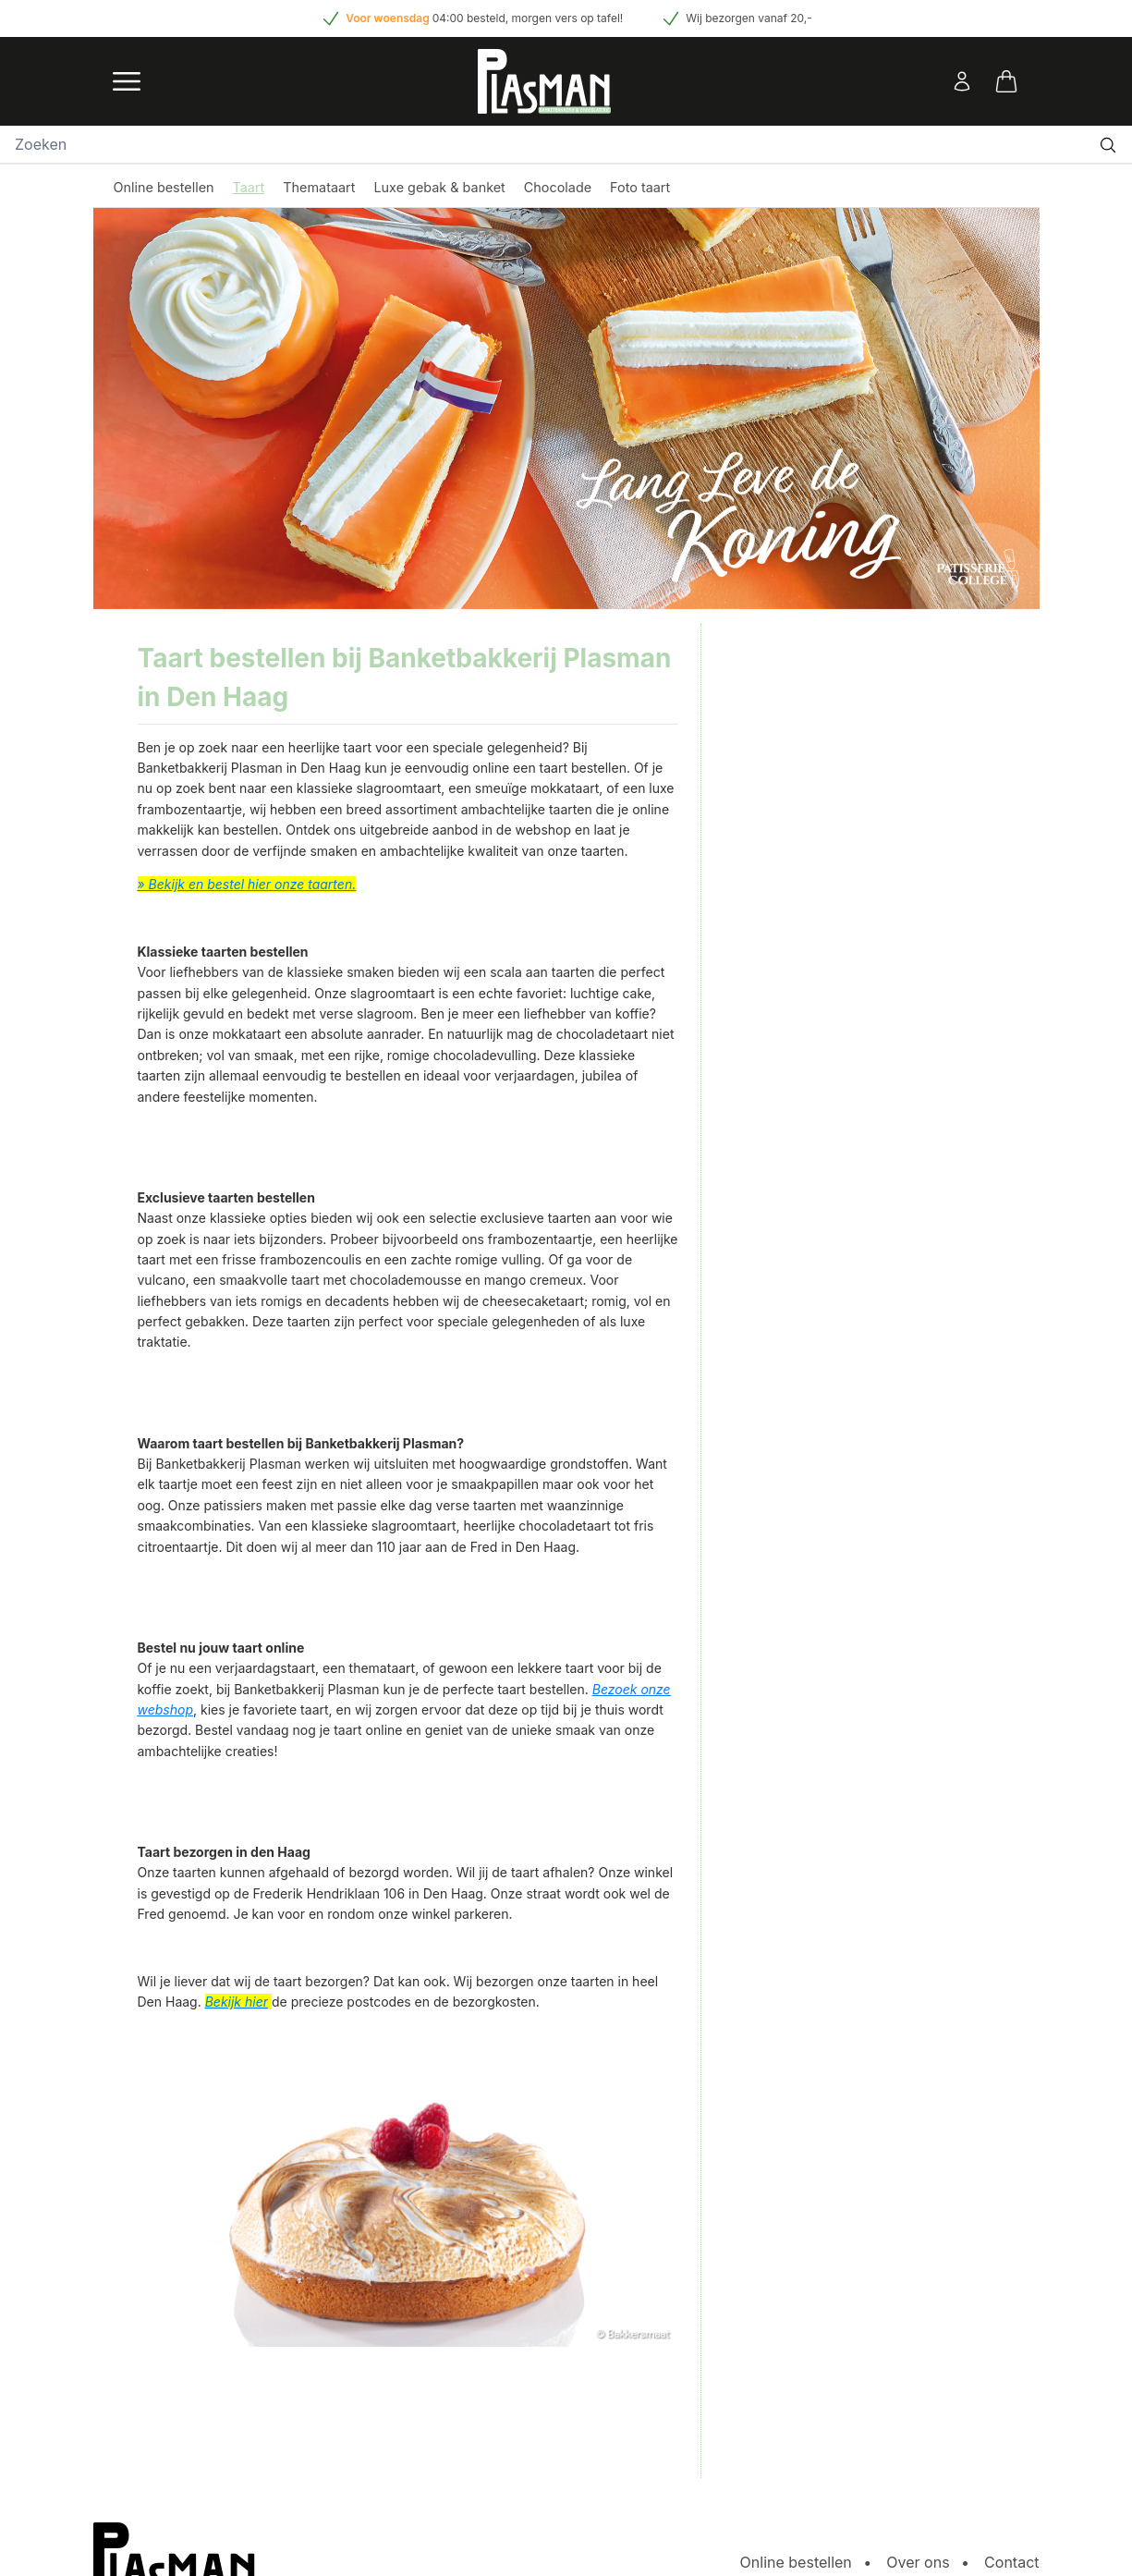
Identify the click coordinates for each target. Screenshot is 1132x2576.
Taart (249, 187)
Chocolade (557, 187)
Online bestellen (164, 187)
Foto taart (640, 187)
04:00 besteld (468, 18)
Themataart (319, 187)
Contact (1011, 2562)
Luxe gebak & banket (439, 187)
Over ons (917, 2562)
